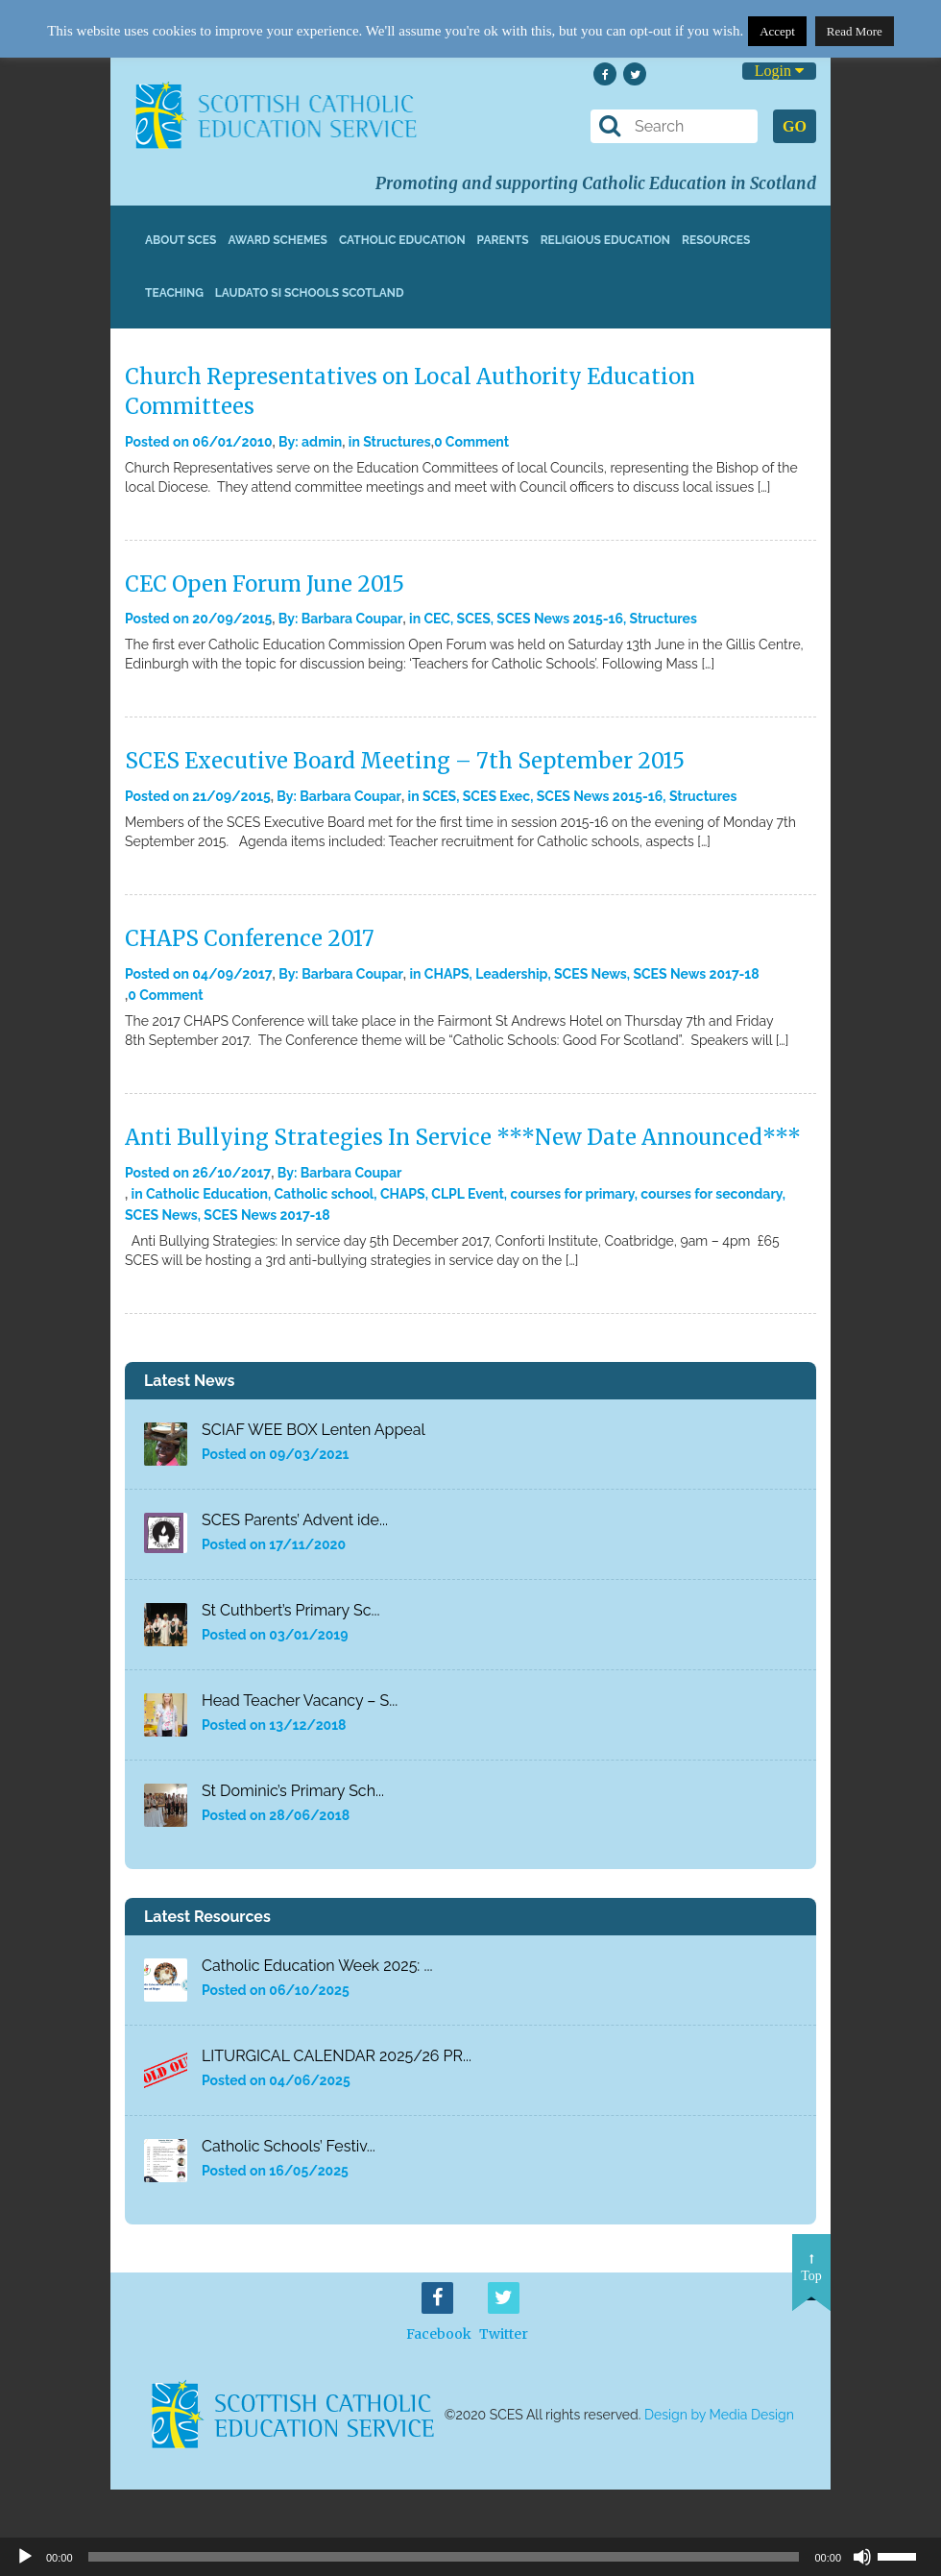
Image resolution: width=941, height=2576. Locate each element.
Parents (503, 240)
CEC (437, 618)
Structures (396, 442)
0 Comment (471, 442)
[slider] (904, 2555)
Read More (854, 31)
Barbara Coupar (352, 618)
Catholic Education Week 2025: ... (317, 1965)
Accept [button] (777, 31)
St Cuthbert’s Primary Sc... (291, 1610)
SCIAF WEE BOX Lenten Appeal (313, 1430)
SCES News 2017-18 (696, 974)
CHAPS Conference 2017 (249, 938)
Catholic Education (402, 240)
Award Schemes (277, 240)
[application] (470, 2557)
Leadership (511, 974)
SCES (474, 618)
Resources (716, 240)
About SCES (180, 240)
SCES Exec (496, 796)
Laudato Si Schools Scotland (309, 293)
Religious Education (605, 240)
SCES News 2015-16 (559, 618)
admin (322, 442)
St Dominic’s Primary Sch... (293, 1791)
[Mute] (862, 2556)
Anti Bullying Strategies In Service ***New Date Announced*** (463, 1137)
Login (779, 70)
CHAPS (447, 974)
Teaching (174, 293)
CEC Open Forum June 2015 (264, 584)
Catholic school (324, 1194)
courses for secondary (711, 1194)
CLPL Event (467, 1194)
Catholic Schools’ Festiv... (288, 2146)
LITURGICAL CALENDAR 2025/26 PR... (336, 2056)
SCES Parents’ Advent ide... (295, 1520)
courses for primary (572, 1194)
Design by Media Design (719, 2414)
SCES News (590, 974)
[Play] (25, 2556)
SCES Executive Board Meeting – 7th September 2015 (405, 760)
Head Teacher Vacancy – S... (300, 1700)
